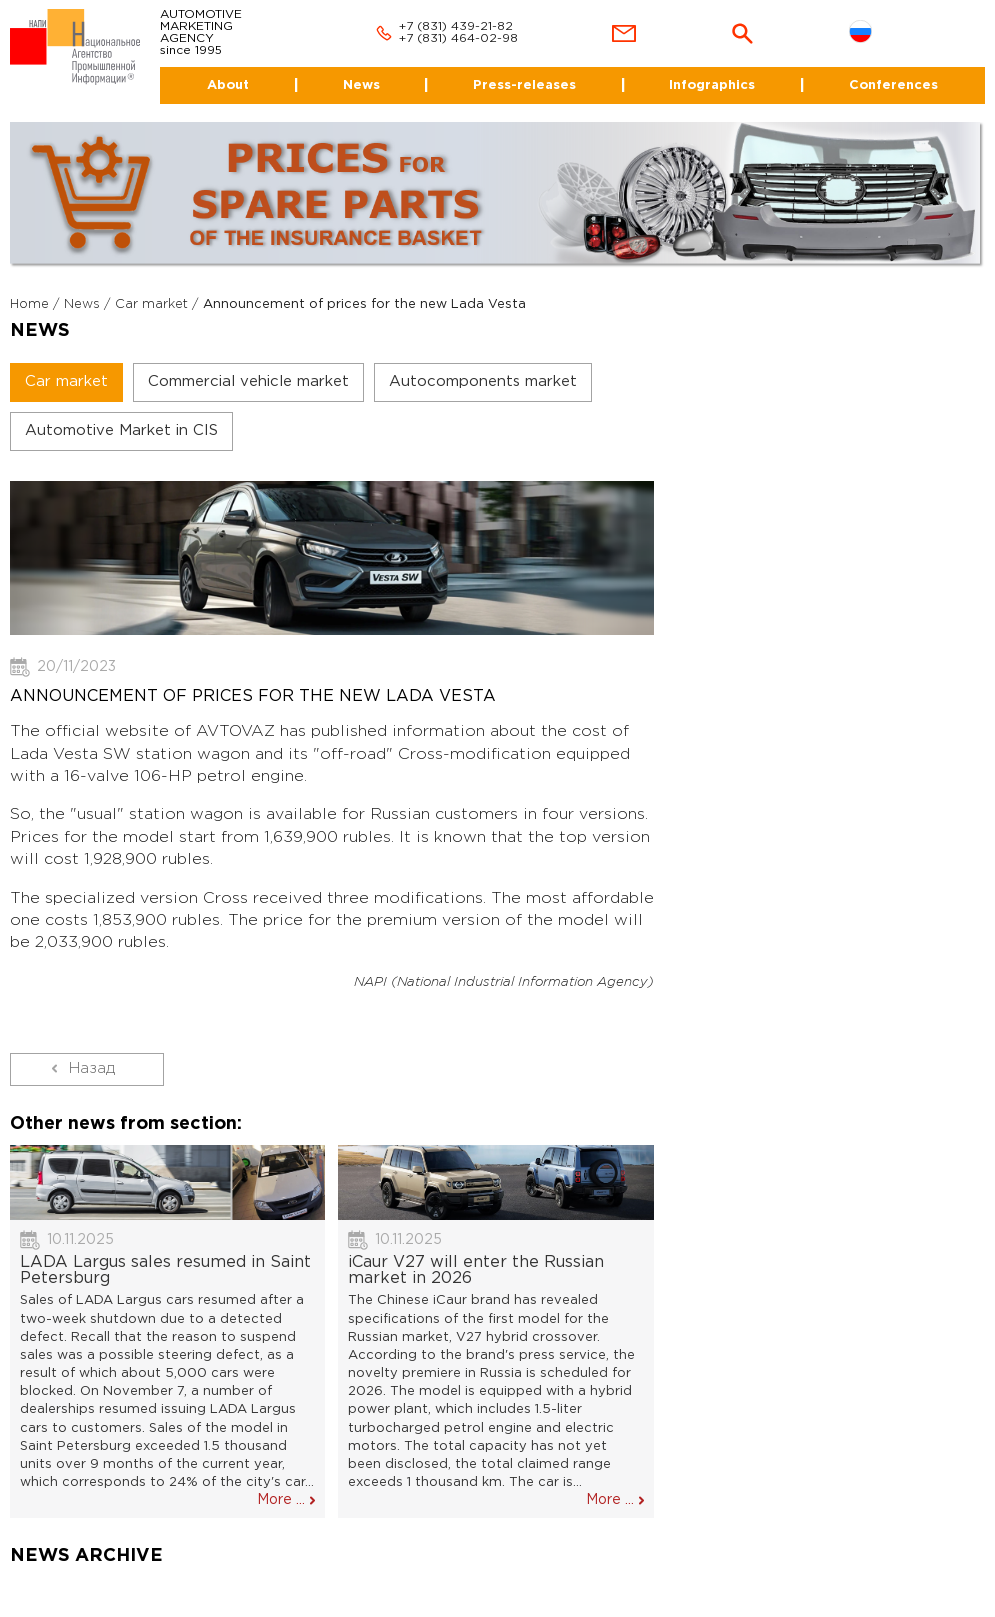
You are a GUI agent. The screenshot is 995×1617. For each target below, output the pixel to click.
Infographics (712, 85)
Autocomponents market (483, 381)
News (361, 85)
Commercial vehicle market (248, 381)
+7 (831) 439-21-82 (456, 26)
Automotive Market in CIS (121, 430)
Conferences (893, 85)
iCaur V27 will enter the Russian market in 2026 (476, 1270)
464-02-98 (484, 38)
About (228, 85)
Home (29, 304)
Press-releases (524, 85)
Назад (92, 1068)
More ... (281, 1500)
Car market (151, 304)
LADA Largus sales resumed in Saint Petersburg (165, 1270)
